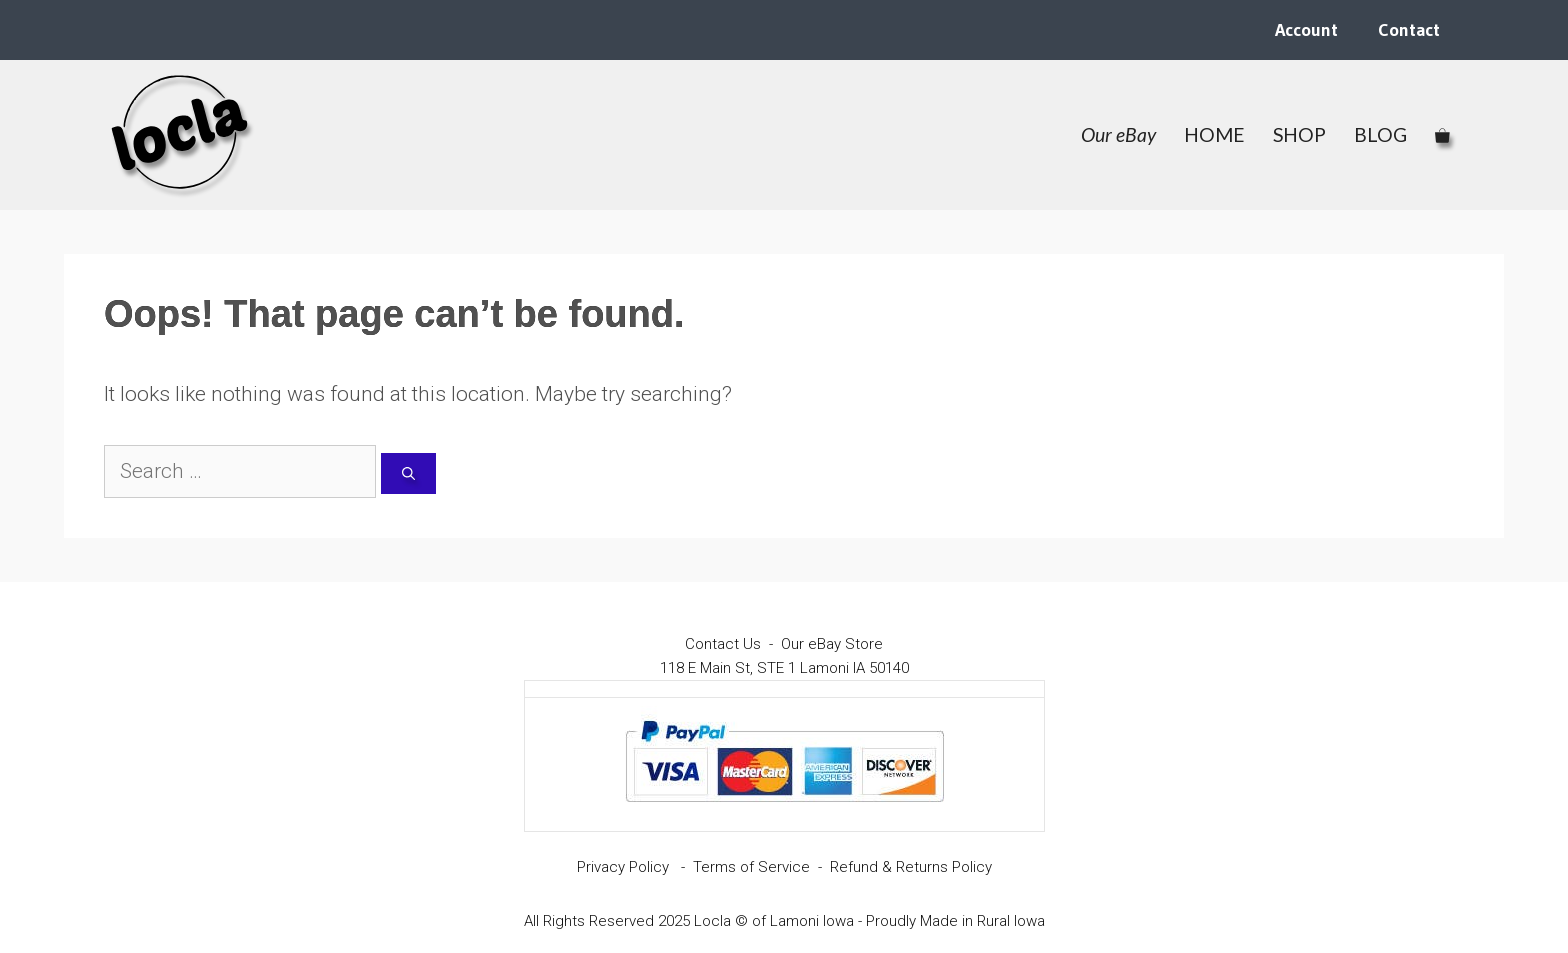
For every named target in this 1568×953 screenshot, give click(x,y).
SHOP (1299, 134)
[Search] (408, 474)
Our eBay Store (832, 644)
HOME (1214, 134)
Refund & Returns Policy (911, 867)
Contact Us (723, 644)
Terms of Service (751, 867)
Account (1306, 30)
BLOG (1380, 134)
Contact (1409, 30)
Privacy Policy (623, 867)
